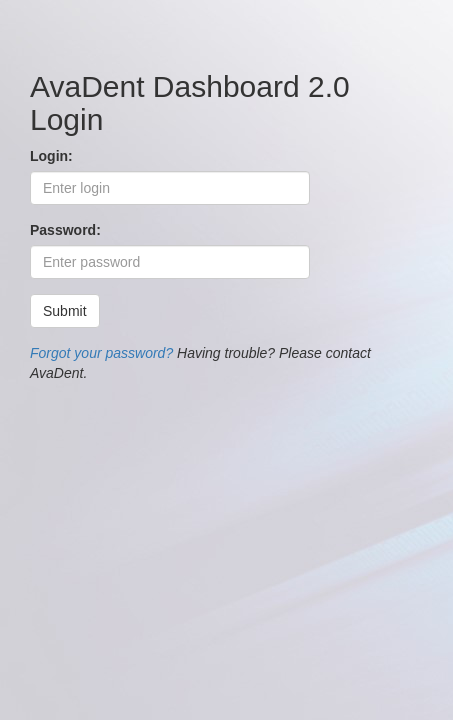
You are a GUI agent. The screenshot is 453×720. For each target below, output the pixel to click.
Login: (51, 156)
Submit (65, 311)
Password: (65, 230)
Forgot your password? (101, 353)
